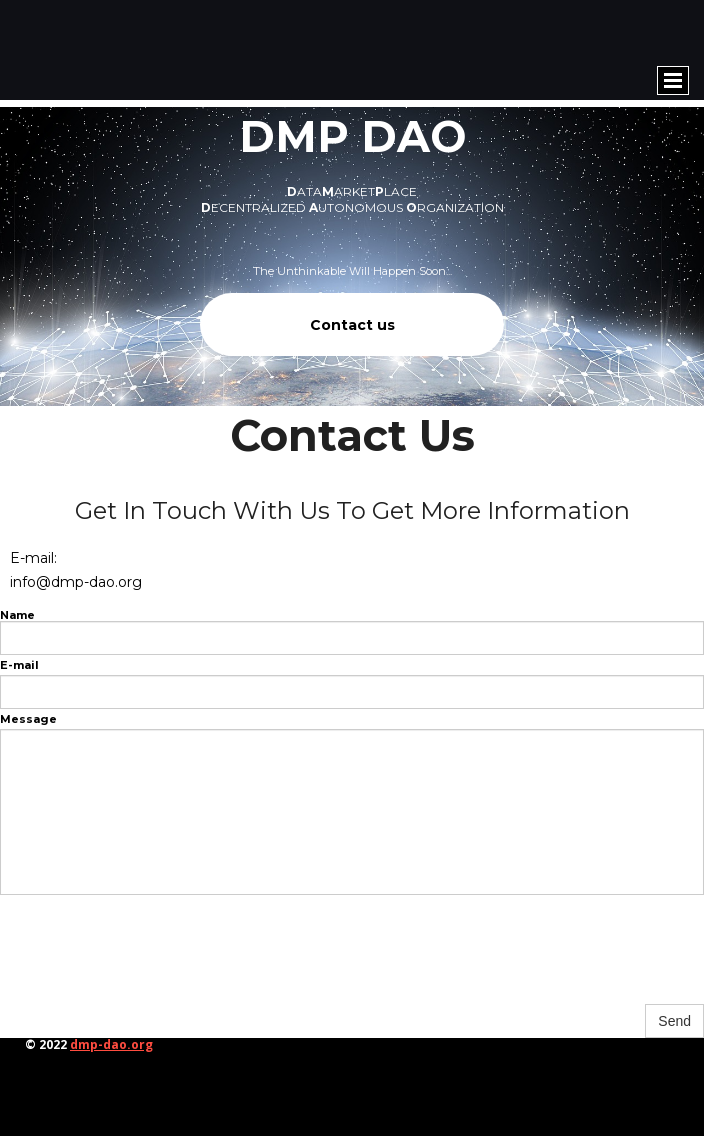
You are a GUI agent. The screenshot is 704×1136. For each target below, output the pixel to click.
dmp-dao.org (111, 1044)
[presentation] (152, 961)
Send (674, 1021)
